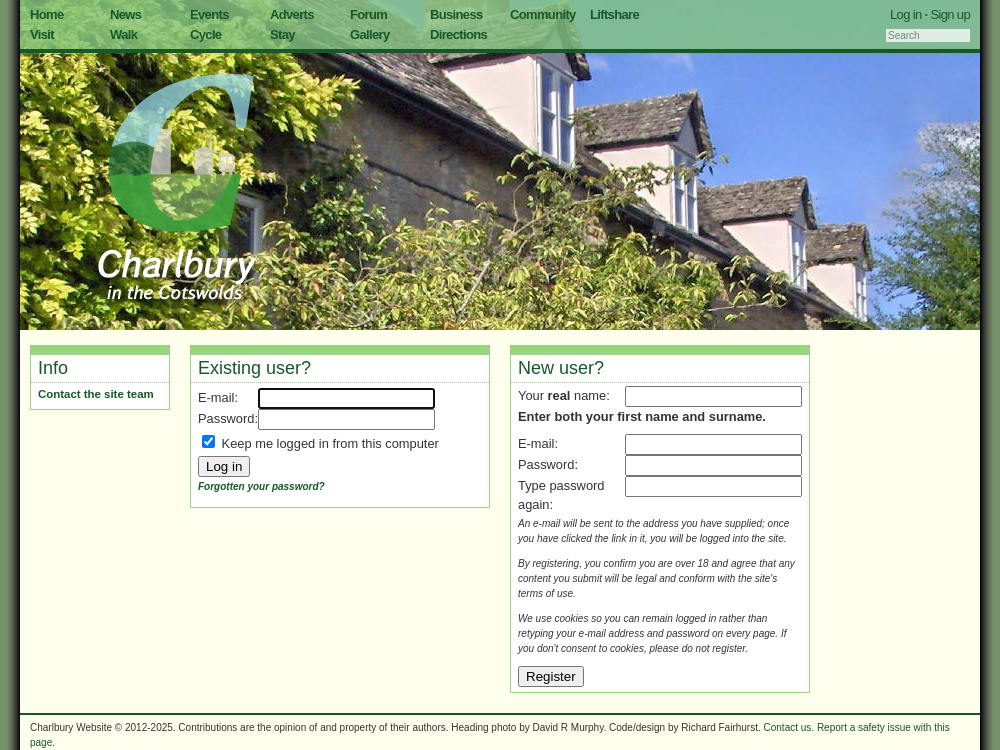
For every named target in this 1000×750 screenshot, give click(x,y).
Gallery (370, 34)
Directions (458, 34)
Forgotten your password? (261, 486)
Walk (123, 34)
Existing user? (254, 368)
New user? (561, 368)
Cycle (205, 34)
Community (543, 14)
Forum (368, 14)
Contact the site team (96, 394)
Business (456, 14)
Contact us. (789, 727)
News (125, 14)
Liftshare (614, 14)
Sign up (950, 14)
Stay (282, 34)
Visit (42, 34)
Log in (906, 14)
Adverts (292, 14)
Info (53, 368)
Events (209, 14)
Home (47, 14)
